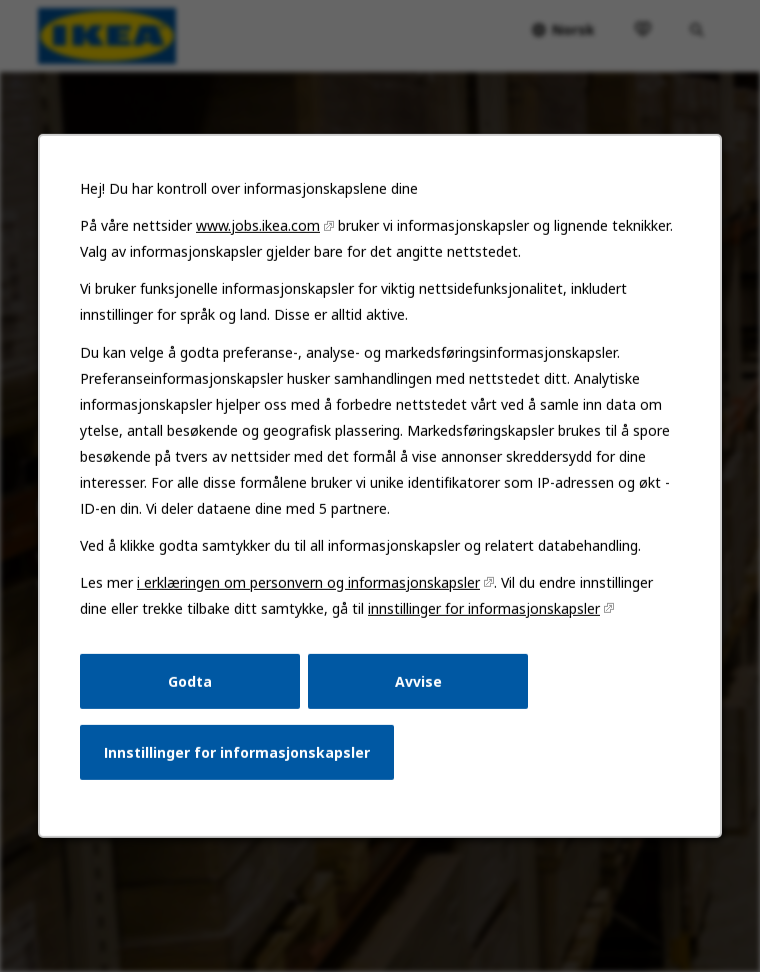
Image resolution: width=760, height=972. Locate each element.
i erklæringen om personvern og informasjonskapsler (310, 598)
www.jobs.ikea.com (261, 250)
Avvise (417, 694)
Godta (194, 694)
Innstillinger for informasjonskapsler (240, 763)
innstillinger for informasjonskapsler (481, 623)
